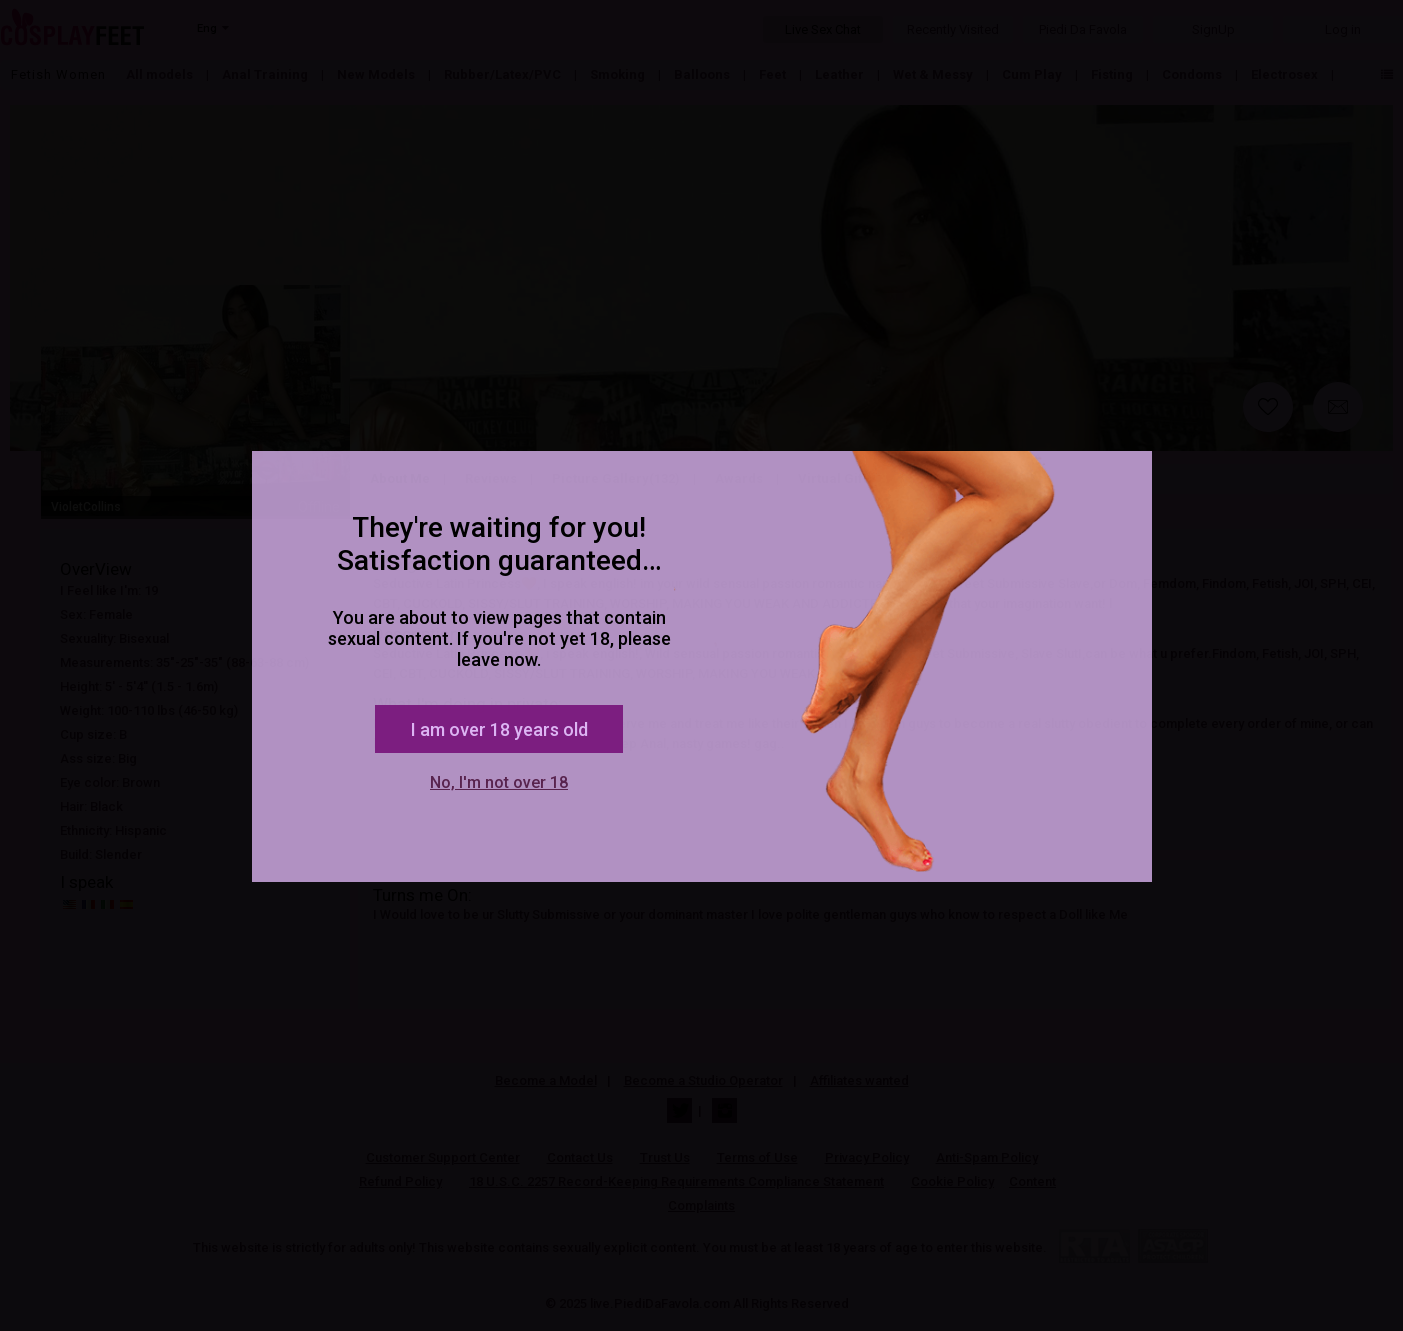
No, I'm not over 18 (499, 782)
